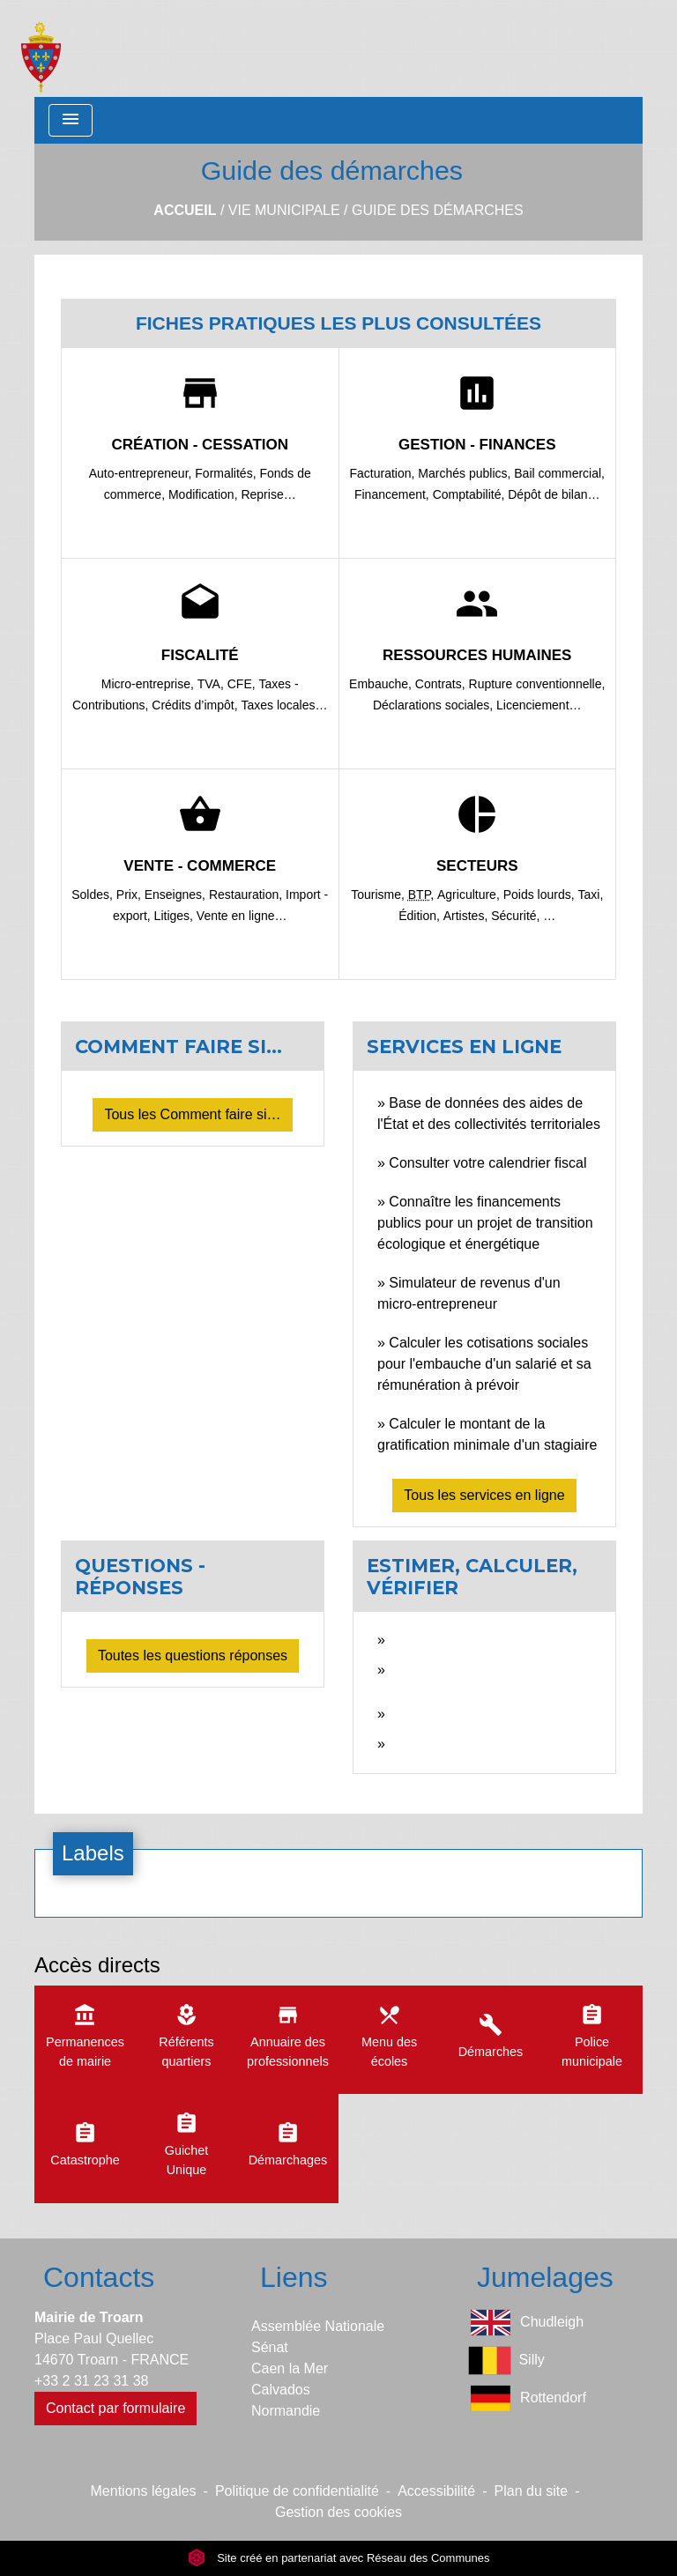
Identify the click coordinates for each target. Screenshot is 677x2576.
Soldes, (93, 894)
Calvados (280, 2389)
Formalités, (227, 473)
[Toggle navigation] (70, 120)
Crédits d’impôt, (196, 705)
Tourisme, (379, 894)
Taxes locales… (284, 705)
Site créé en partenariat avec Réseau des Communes (339, 2558)
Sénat (269, 2347)
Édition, (420, 916)
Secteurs (477, 865)
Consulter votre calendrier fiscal (487, 1162)
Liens (294, 2277)
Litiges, (175, 916)
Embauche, (382, 684)
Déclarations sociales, (434, 705)
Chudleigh (526, 2322)
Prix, (130, 894)
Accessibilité (436, 2490)
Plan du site (532, 2490)
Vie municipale (284, 210)
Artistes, (467, 916)
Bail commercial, (559, 473)
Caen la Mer (289, 2368)
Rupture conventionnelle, (537, 684)
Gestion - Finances (477, 444)
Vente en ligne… (242, 916)
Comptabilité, (471, 494)
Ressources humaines (477, 655)
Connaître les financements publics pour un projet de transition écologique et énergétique (485, 1222)
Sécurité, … (523, 916)
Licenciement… (539, 705)
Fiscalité (200, 655)
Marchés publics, (466, 473)
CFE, (243, 684)
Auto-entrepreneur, (142, 473)
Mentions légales (144, 2490)
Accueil (184, 210)
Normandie (285, 2410)
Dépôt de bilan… (553, 494)
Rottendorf (527, 2398)
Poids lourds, (540, 894)
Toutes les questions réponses (192, 1655)
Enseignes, (177, 894)
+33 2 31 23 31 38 (91, 2380)
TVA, (212, 684)
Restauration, (247, 894)
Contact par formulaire (115, 2408)
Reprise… (268, 494)
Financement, (393, 494)
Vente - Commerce (199, 865)
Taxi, (591, 894)
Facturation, (384, 473)
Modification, (204, 494)
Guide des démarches (438, 210)
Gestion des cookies (338, 2512)
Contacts (98, 2277)
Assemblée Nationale (317, 2326)
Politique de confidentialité (297, 2490)
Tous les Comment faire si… (192, 1114)
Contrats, (442, 684)
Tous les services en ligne (484, 1495)
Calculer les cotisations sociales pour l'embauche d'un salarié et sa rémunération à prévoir (484, 1363)
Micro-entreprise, (149, 684)
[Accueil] (41, 48)
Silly (506, 2360)
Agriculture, (470, 894)
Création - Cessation (199, 444)
